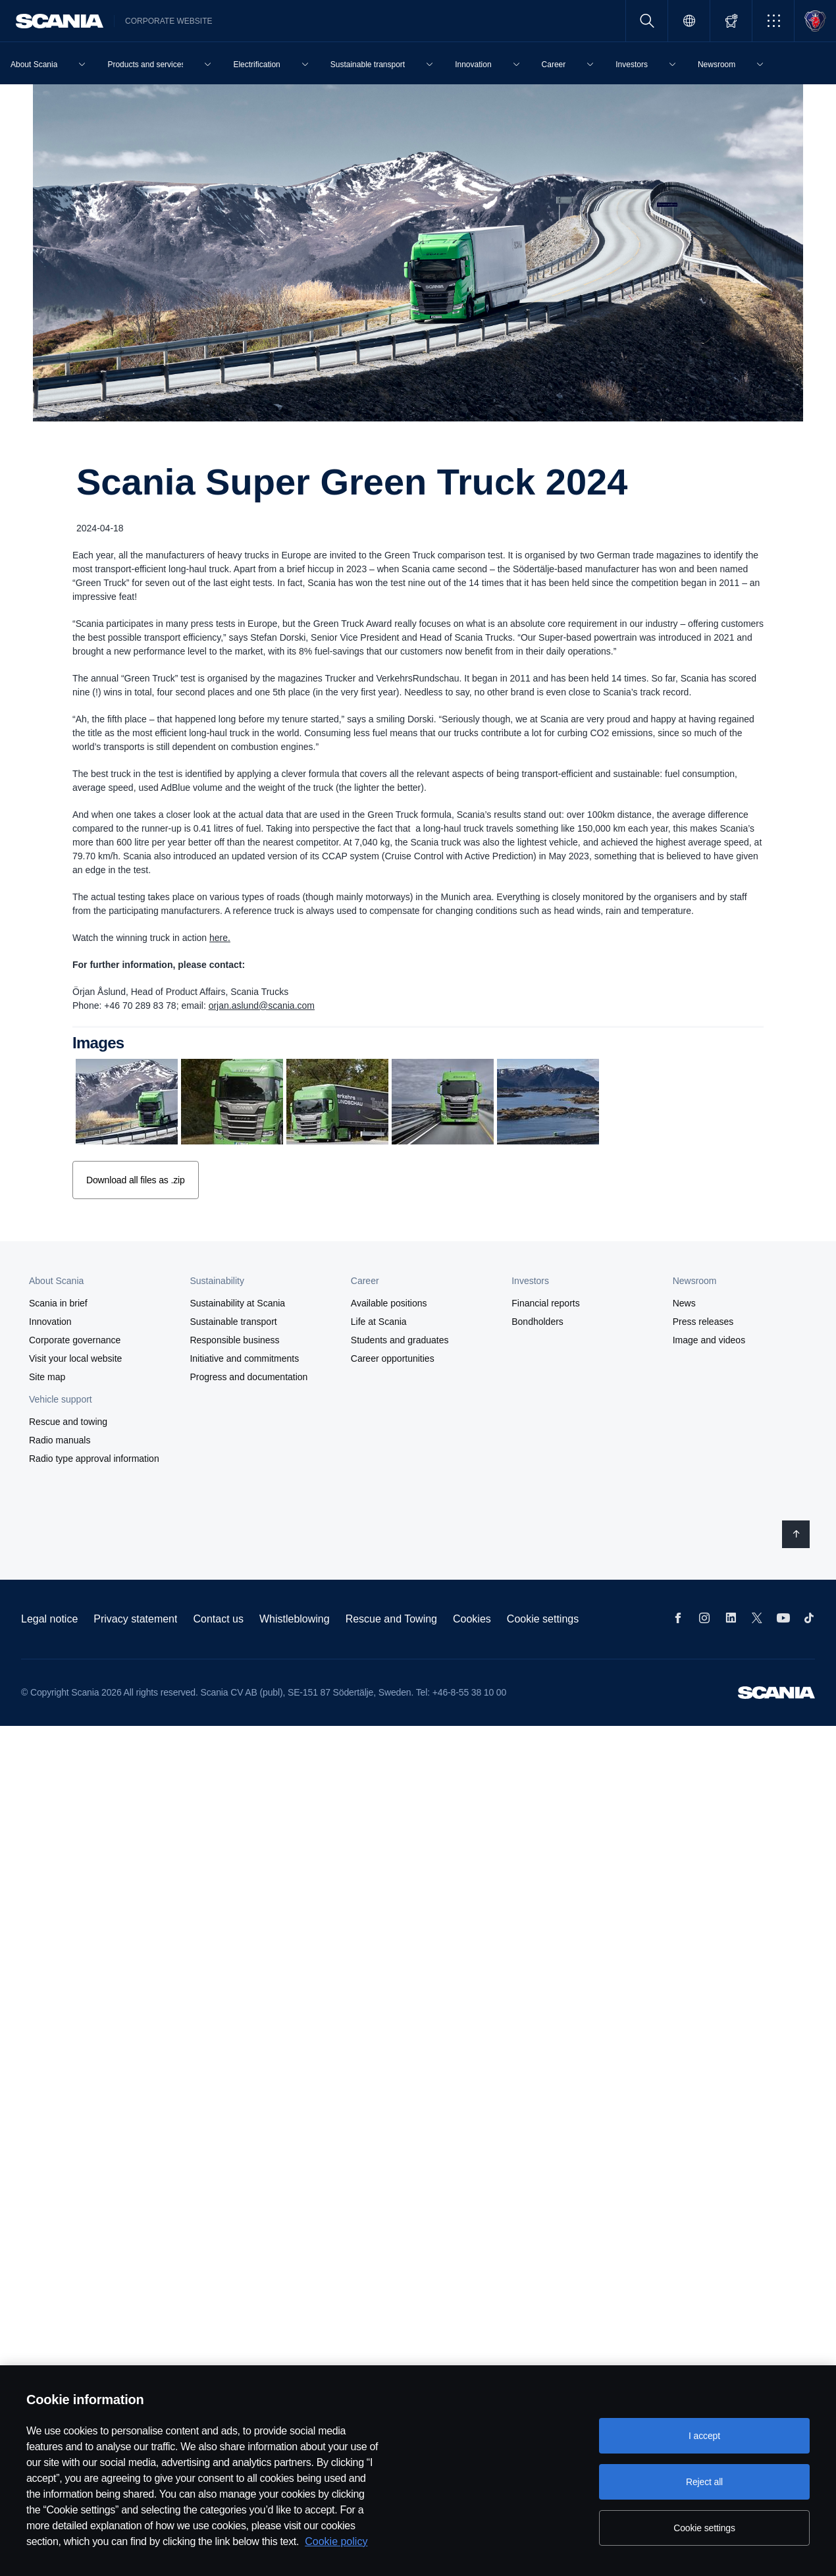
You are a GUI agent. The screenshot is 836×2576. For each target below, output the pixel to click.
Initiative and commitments (244, 1357)
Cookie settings (543, 1617)
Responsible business (234, 1338)
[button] (773, 20)
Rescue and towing (68, 1420)
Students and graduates (400, 1338)
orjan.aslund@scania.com (262, 1005)
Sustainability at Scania (237, 1302)
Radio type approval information (94, 1457)
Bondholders (537, 1320)
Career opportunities (392, 1357)
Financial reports (545, 1302)
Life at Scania (379, 1320)
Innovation (50, 1320)
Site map (47, 1375)
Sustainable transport (233, 1320)
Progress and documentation (248, 1375)
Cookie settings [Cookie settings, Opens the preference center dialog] (704, 2528)
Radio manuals (59, 1439)
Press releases (703, 1320)
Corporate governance (74, 1338)
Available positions (389, 1302)
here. (219, 937)
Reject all (704, 2482)
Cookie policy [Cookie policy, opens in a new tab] (336, 2541)
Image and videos (709, 1338)
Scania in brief (58, 1302)
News (684, 1302)
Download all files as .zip (135, 1179)
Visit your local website (75, 1357)
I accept (704, 2435)
